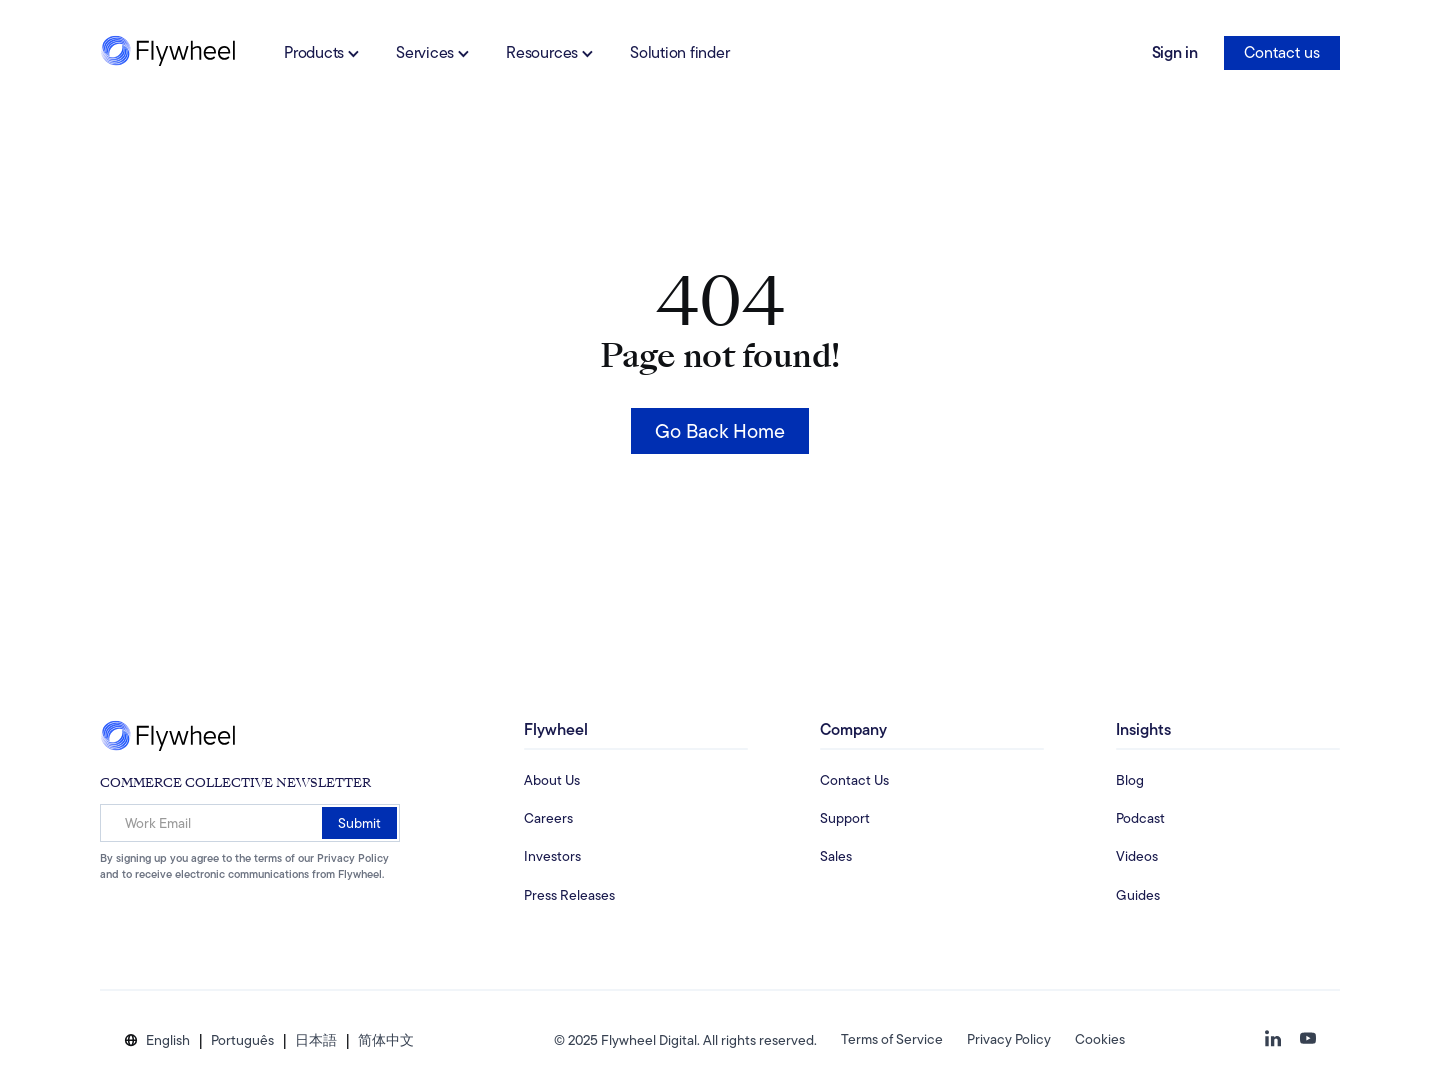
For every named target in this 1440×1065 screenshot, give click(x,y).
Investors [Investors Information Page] (552, 856)
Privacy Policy (1009, 1039)
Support (845, 818)
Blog (1130, 780)
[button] (168, 1040)
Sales (836, 856)
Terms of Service (892, 1039)
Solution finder (679, 52)
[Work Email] (250, 823)
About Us (552, 780)
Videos (1137, 856)
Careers (548, 818)
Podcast (1140, 818)
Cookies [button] (1100, 1039)
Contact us (1282, 52)
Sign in (1175, 52)
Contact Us (854, 780)
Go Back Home (720, 431)
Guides (1138, 895)
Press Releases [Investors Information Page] (569, 895)
